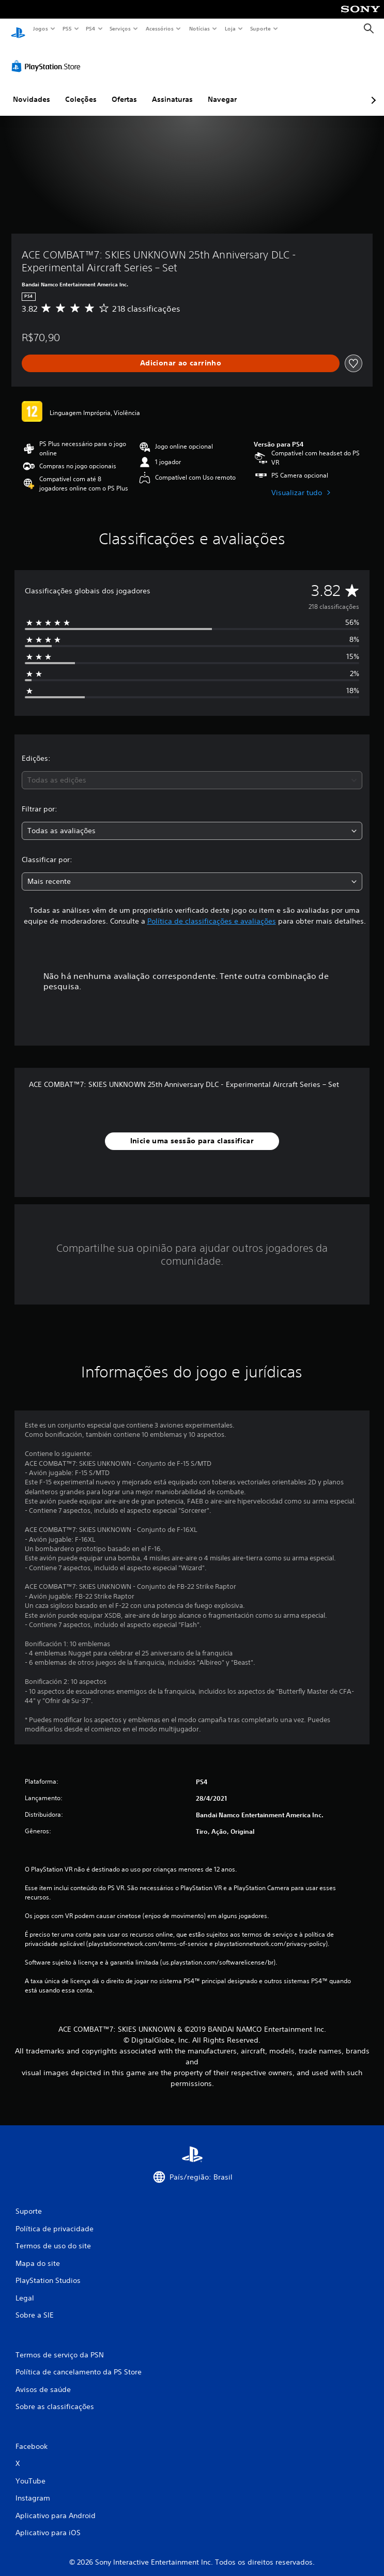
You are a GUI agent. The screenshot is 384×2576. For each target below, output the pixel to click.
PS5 (67, 28)
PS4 (90, 28)
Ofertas (124, 89)
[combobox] (192, 770)
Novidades (31, 89)
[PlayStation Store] (48, 56)
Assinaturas (172, 89)
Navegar (222, 89)
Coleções (81, 89)
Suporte (260, 28)
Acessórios (160, 28)
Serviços (120, 28)
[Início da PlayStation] (18, 29)
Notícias (199, 28)
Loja (230, 28)
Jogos (40, 28)
